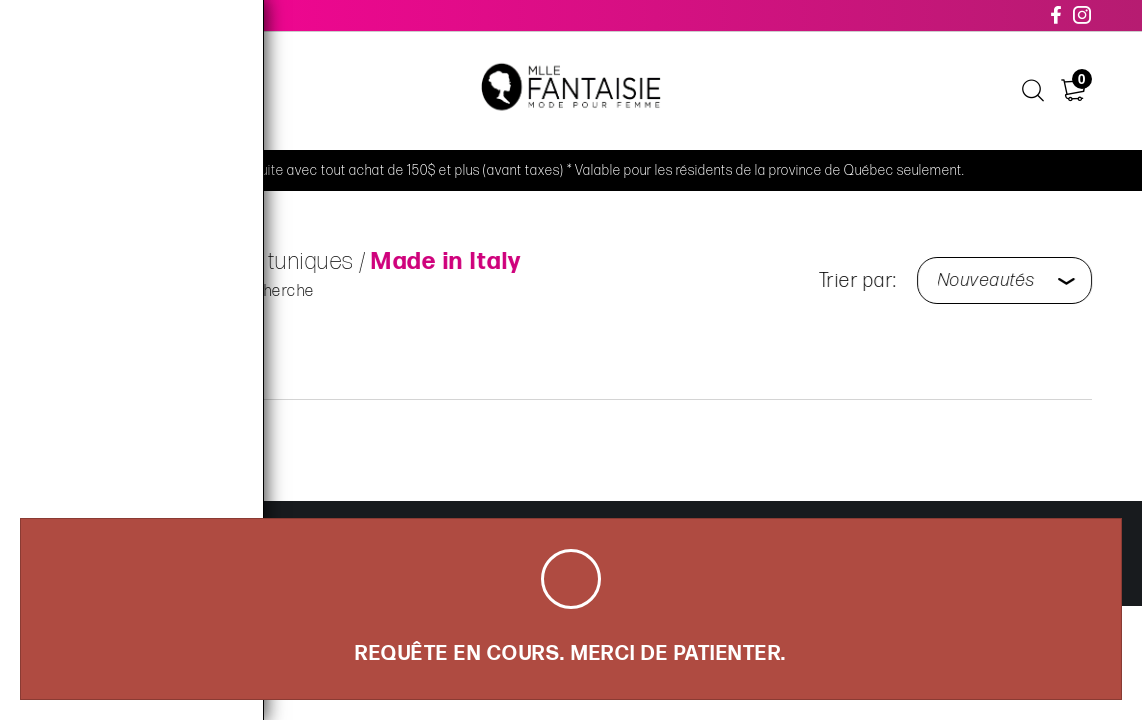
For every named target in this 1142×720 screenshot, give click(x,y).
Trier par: (862, 281)
